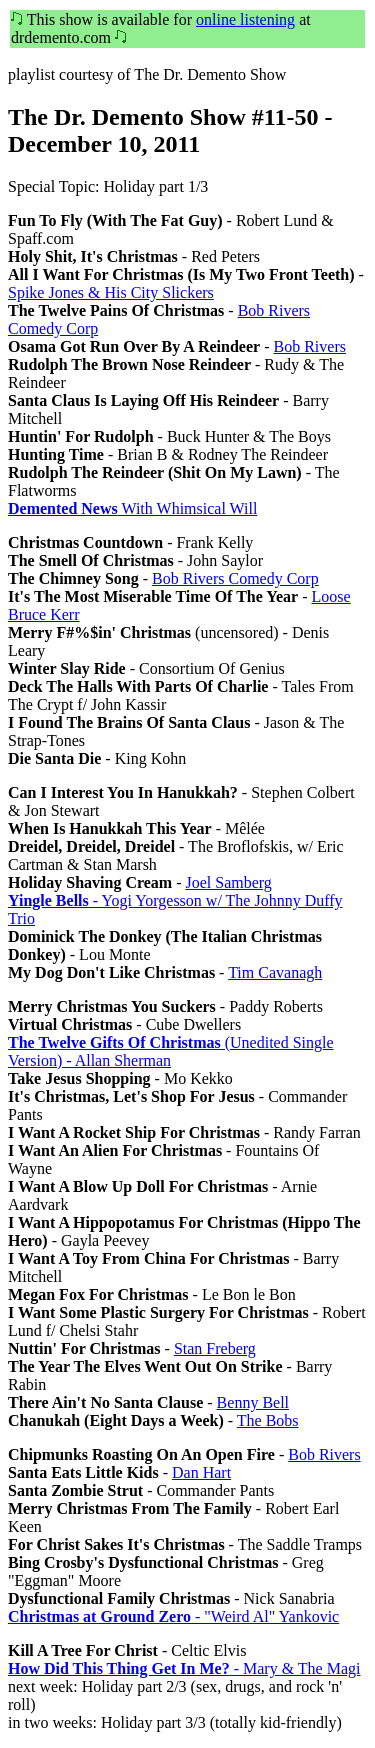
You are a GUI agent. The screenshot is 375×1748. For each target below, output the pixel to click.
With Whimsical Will (132, 508)
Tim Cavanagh (275, 972)
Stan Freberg (215, 1348)
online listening (245, 19)
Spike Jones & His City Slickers (111, 292)
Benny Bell (253, 1402)
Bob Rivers (309, 346)
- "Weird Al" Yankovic (173, 1616)
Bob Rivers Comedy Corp (235, 578)
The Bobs (268, 1420)
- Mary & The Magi (184, 1668)
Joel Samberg (229, 882)
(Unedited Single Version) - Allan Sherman (171, 1051)
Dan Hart (201, 1472)
